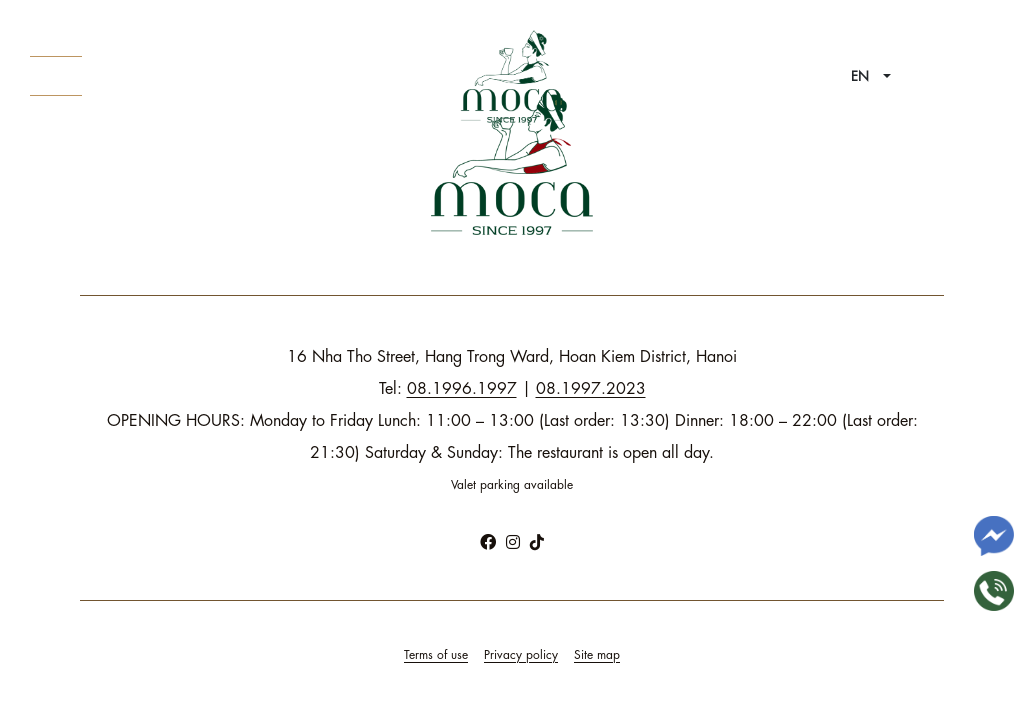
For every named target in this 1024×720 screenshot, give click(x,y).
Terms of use (436, 655)
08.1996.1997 (462, 389)
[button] (871, 77)
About (56, 75)
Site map (597, 655)
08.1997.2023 (591, 389)
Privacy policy (521, 655)
